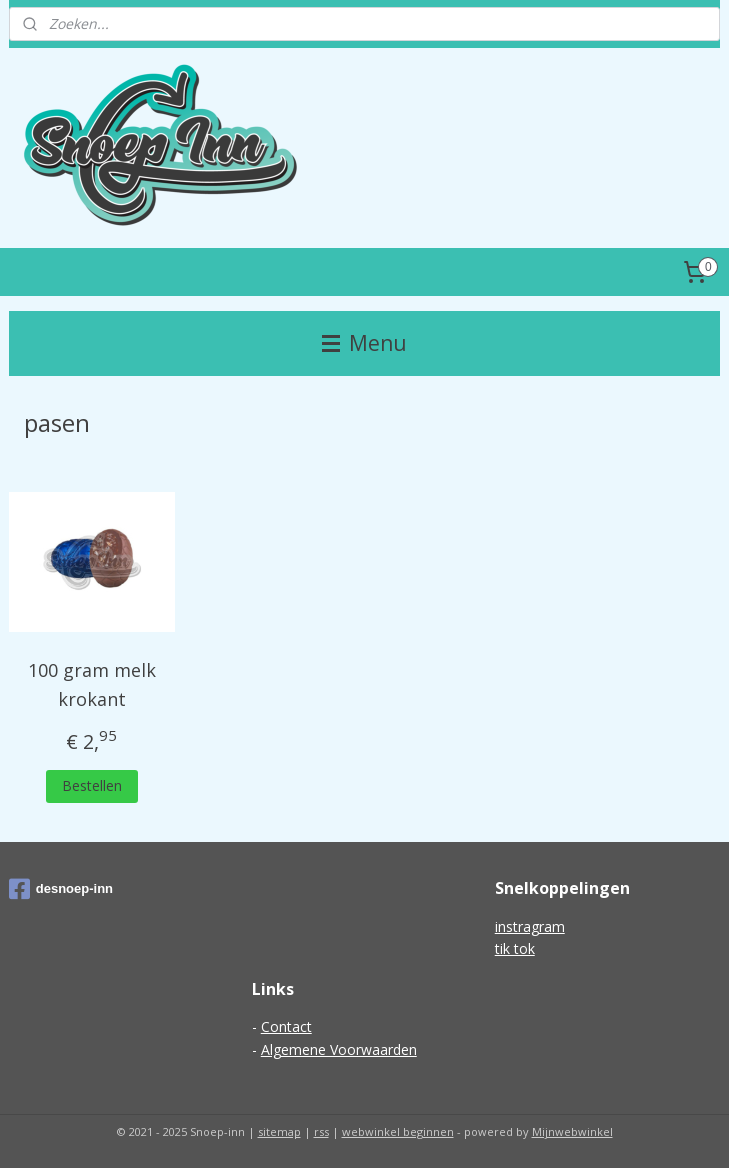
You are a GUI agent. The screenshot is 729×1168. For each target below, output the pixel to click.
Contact (286, 1026)
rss (321, 1131)
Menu (364, 343)
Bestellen (92, 785)
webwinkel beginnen (398, 1131)
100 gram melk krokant (92, 684)
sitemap (279, 1131)
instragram (530, 926)
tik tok (515, 948)
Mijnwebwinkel (572, 1131)
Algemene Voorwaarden (339, 1049)
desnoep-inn (61, 889)
